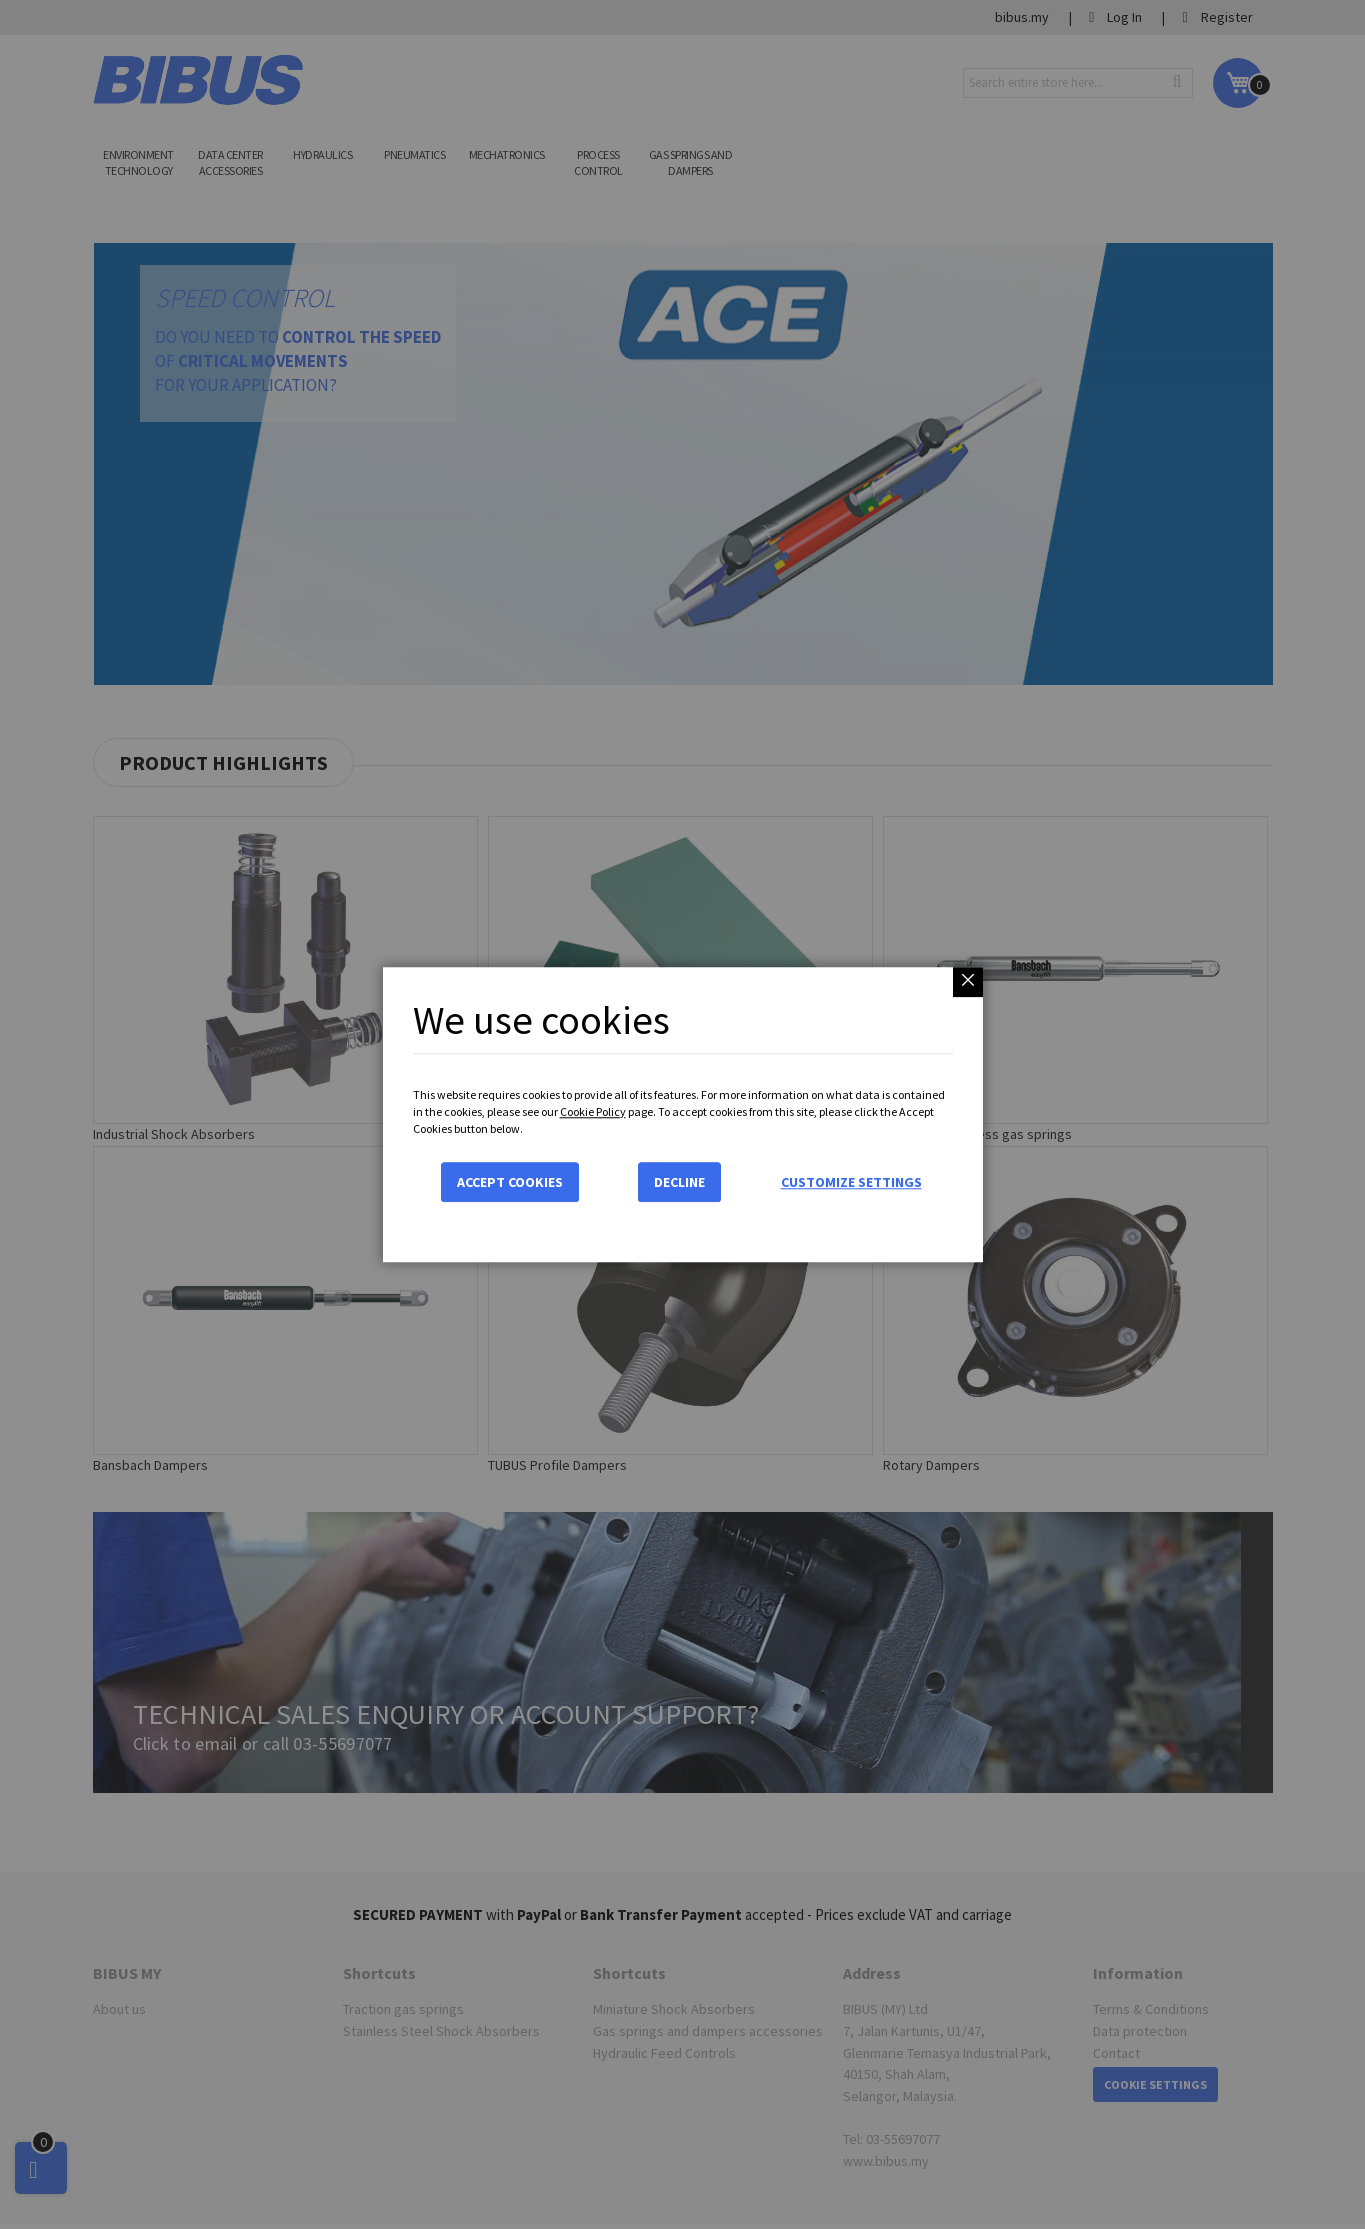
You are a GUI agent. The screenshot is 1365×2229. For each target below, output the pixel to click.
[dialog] (682, 1114)
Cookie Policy (593, 1111)
